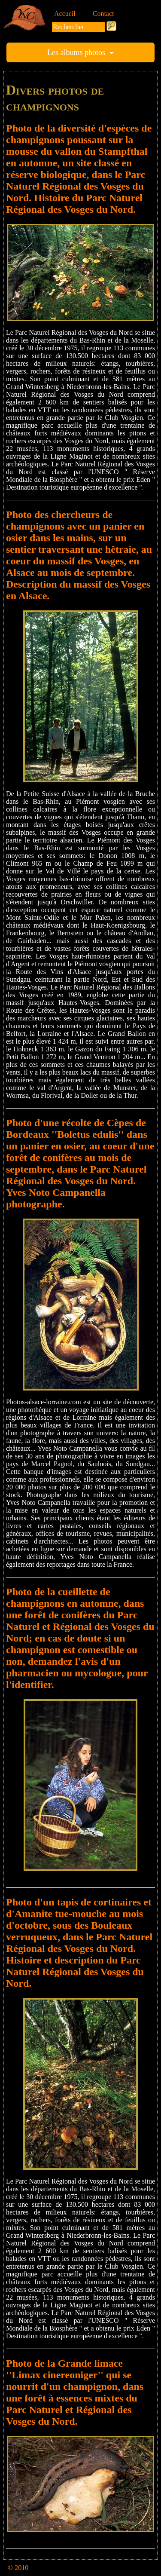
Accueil (65, 13)
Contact (103, 13)
